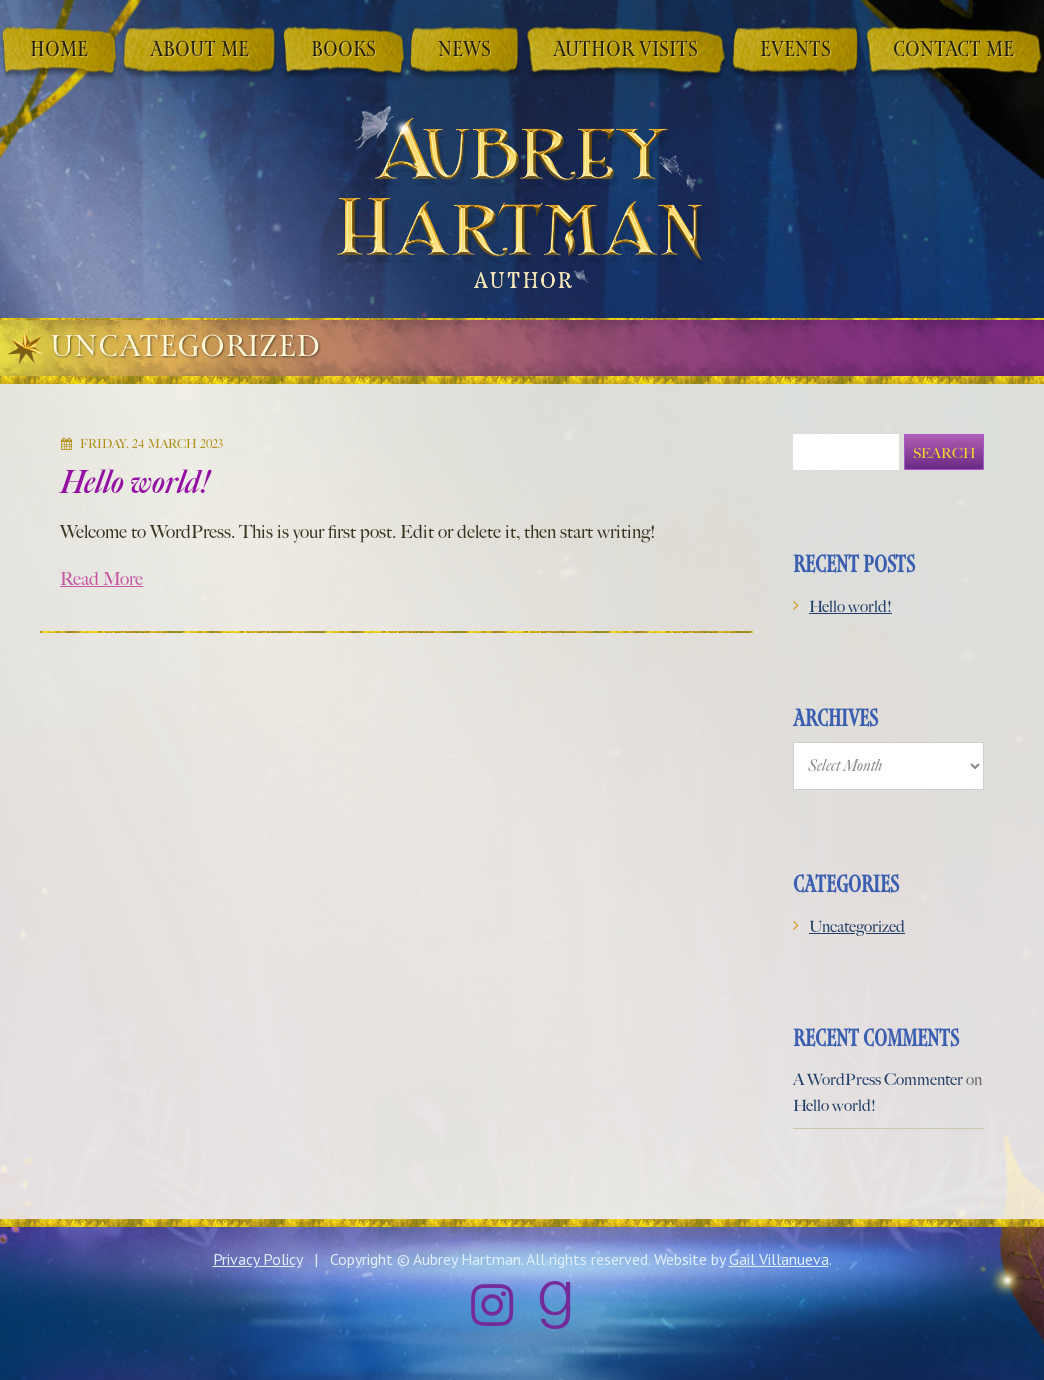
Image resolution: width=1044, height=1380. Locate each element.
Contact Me (953, 51)
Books (343, 51)
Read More (101, 570)
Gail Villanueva (779, 1250)
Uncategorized (857, 917)
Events (795, 51)
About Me (199, 51)
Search (944, 444)
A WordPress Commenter (878, 1070)
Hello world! (135, 473)
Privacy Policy (257, 1250)
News (464, 51)
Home (59, 51)
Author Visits (625, 51)
